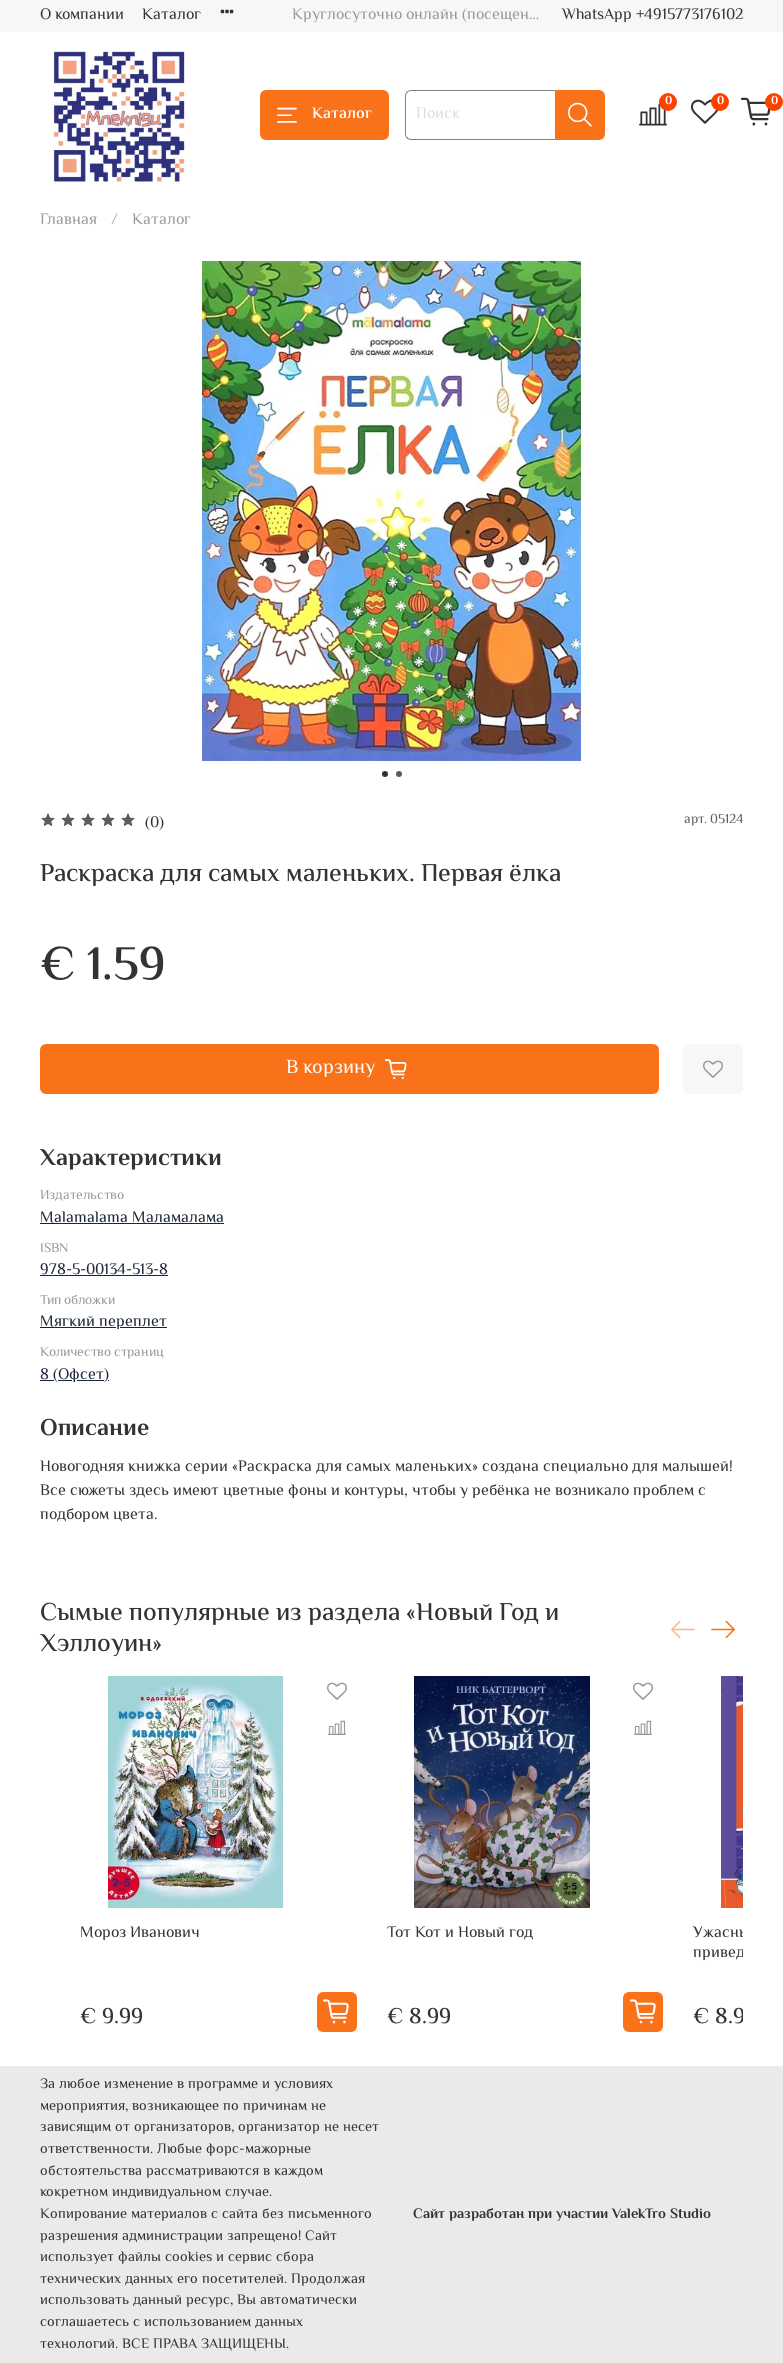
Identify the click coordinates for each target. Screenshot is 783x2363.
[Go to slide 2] (399, 774)
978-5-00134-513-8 (104, 1270)
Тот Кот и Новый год (460, 1933)
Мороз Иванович (140, 1933)
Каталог (171, 15)
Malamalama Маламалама (132, 1218)
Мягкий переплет (103, 1322)
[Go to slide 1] (385, 774)
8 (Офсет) (74, 1375)
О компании (82, 15)
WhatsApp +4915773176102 (652, 15)
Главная (68, 220)
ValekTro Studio (661, 2214)
